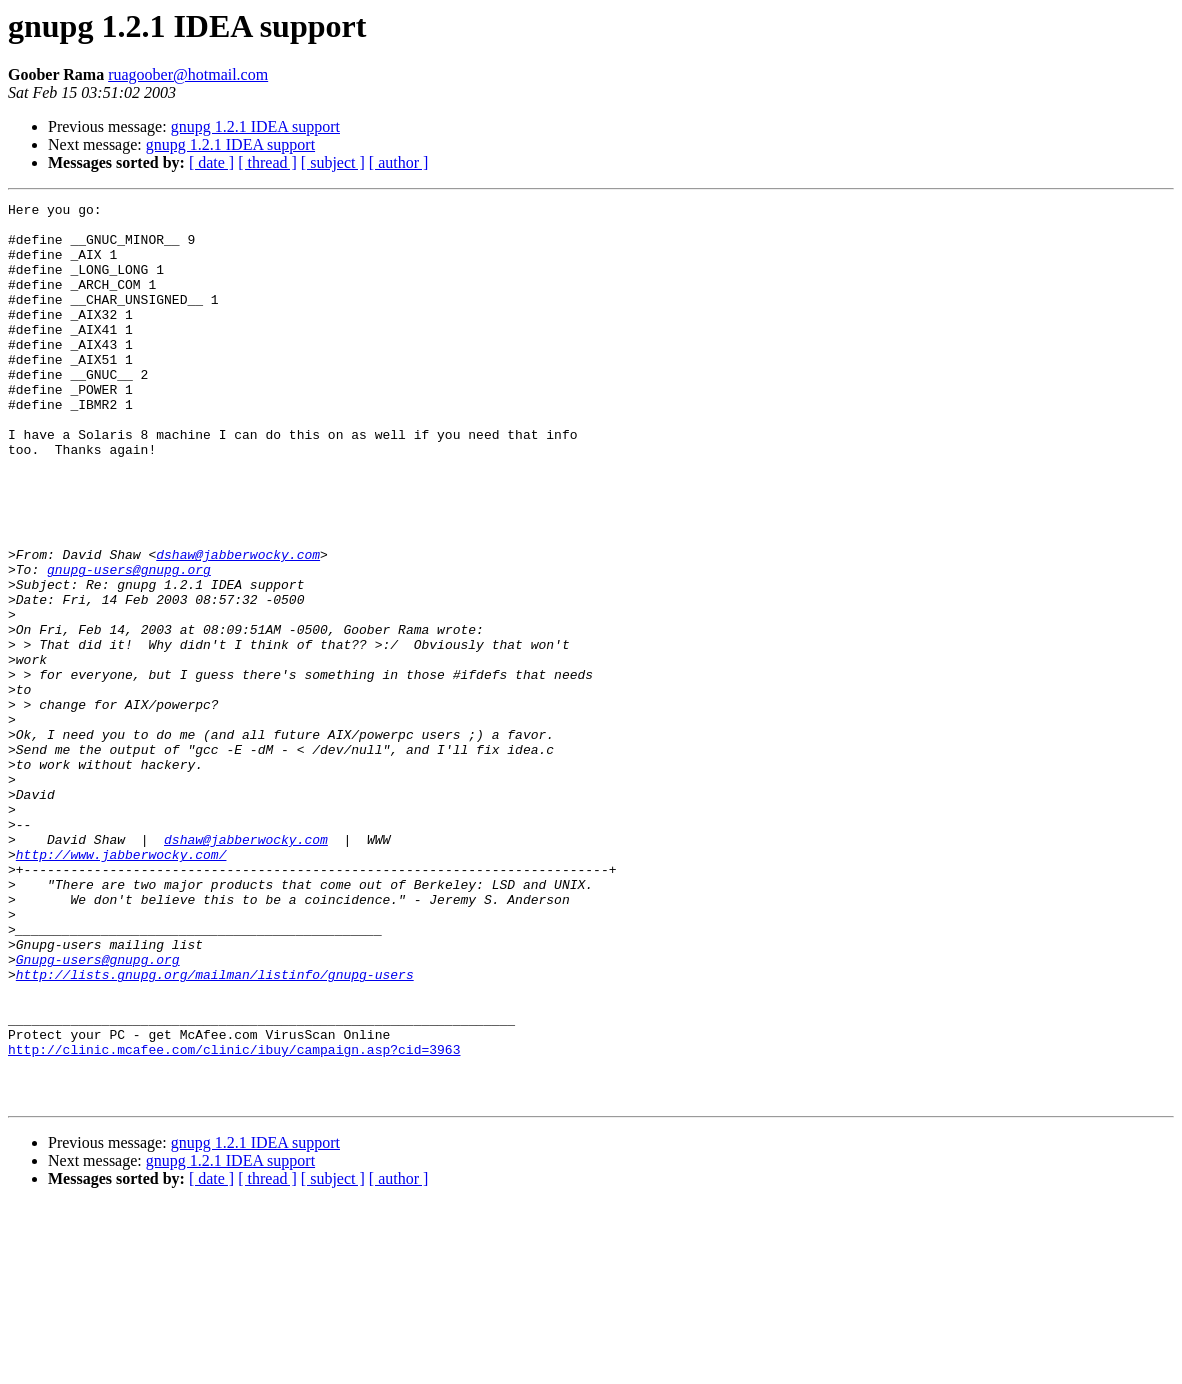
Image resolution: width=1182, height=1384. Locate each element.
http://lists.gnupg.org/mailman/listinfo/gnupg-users (215, 1130)
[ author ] (399, 162)
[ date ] (211, 162)
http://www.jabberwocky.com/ (121, 986)
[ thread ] (267, 162)
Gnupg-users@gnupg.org (98, 1112)
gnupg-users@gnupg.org (129, 644)
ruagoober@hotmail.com (188, 74)
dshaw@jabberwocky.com (238, 626)
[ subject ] (333, 162)
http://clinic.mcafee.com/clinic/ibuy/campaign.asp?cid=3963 (234, 1220)
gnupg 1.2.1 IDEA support (255, 126)
